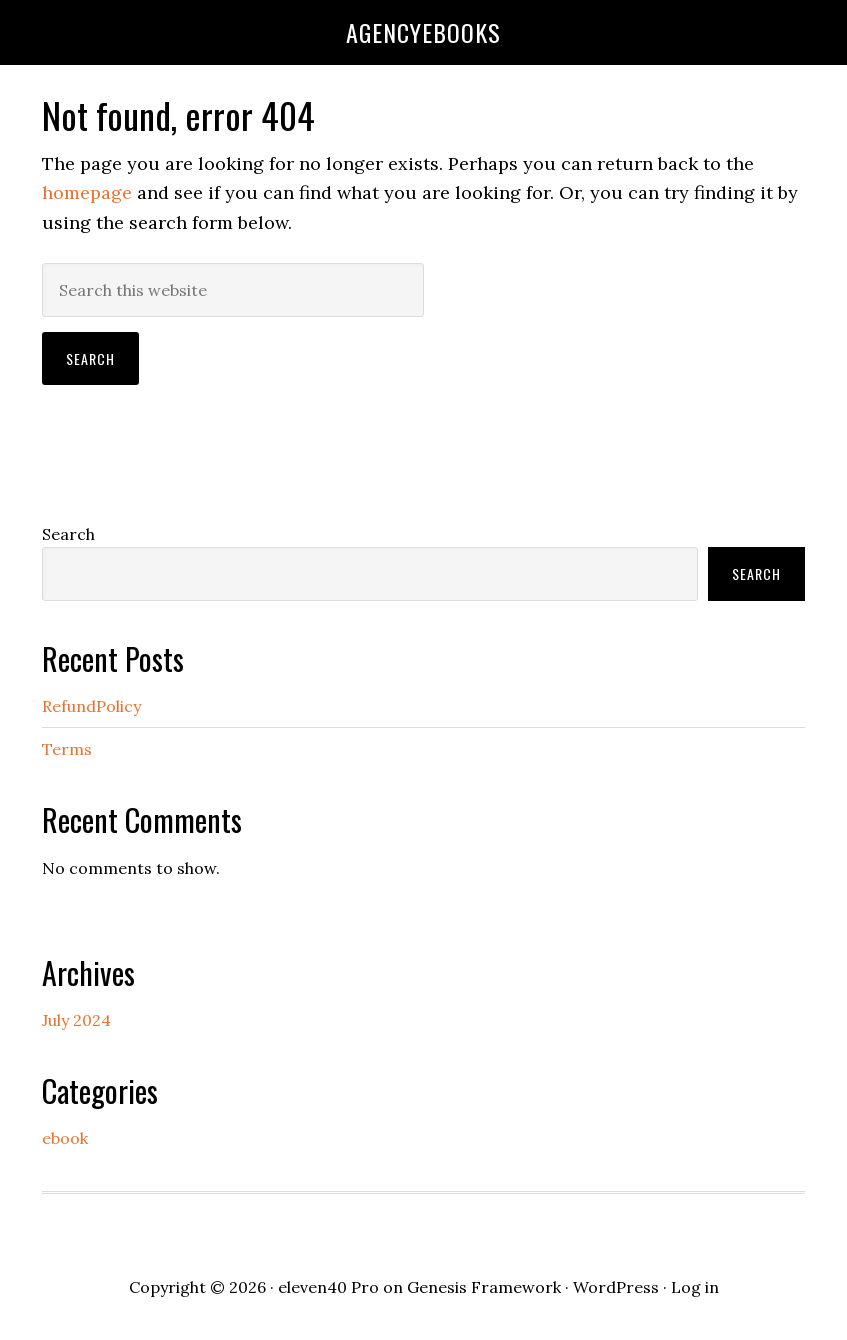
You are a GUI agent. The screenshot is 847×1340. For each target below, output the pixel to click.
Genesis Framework (484, 1287)
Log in (695, 1287)
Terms (67, 749)
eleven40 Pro (328, 1287)
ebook (65, 1138)
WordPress (616, 1287)
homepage (87, 192)
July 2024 (76, 1020)
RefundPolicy (91, 706)
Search (68, 534)
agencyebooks (423, 32)
